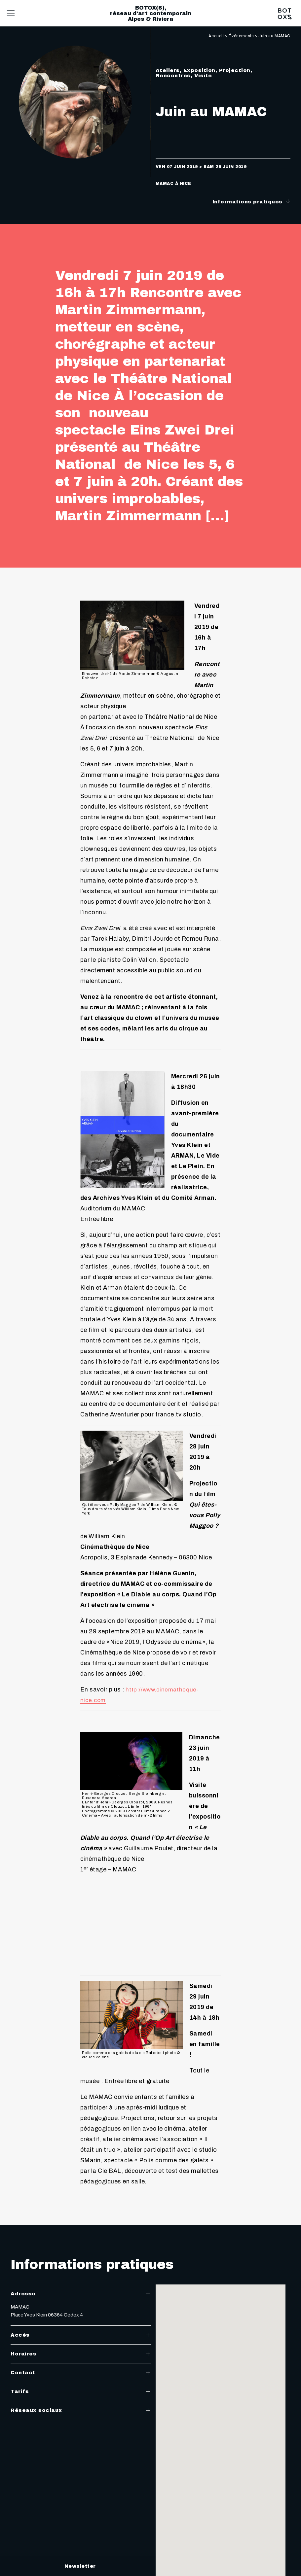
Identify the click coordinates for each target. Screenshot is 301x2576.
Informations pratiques (251, 201)
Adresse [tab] (81, 2293)
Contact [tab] (81, 2372)
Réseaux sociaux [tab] (81, 2410)
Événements (241, 36)
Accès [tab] (81, 2335)
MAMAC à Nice (173, 183)
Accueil (216, 36)
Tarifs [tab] (81, 2391)
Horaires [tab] (81, 2353)
